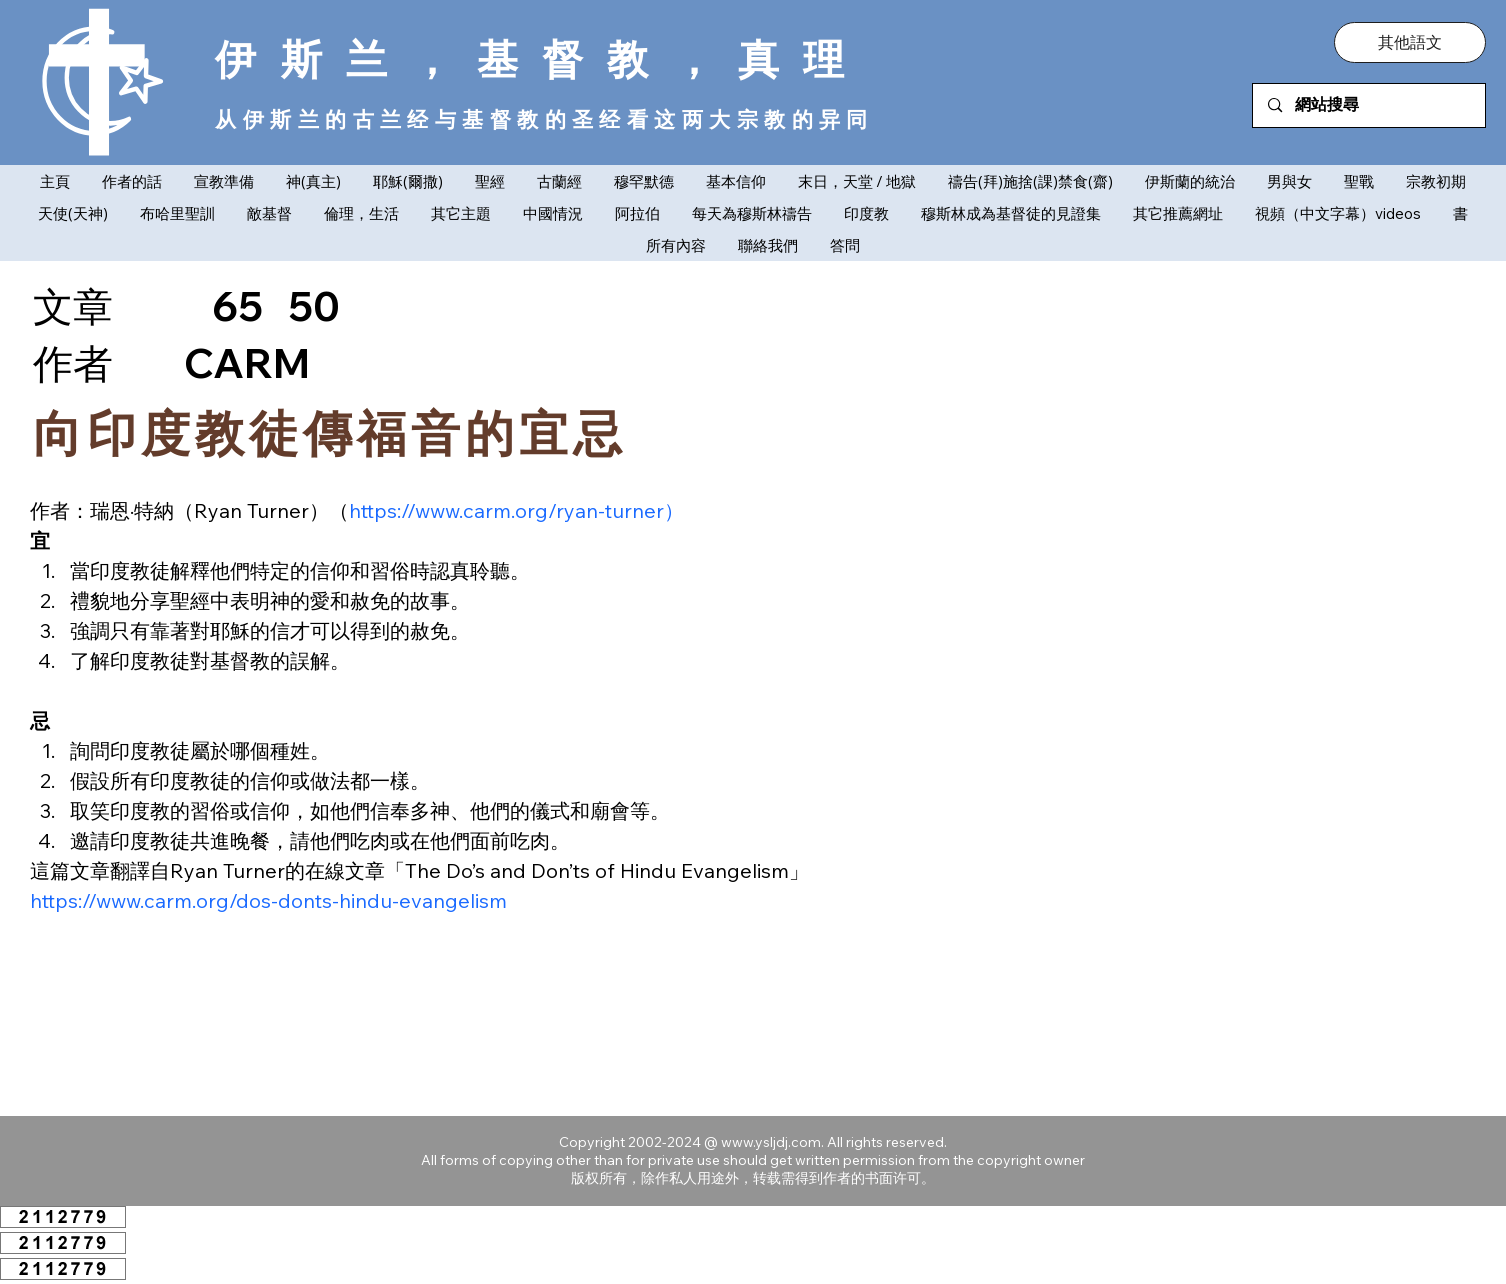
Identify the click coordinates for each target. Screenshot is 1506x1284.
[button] (1410, 42)
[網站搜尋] (1369, 105)
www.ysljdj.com (771, 1142)
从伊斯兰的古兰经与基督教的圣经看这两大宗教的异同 (544, 118)
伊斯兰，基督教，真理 (541, 58)
